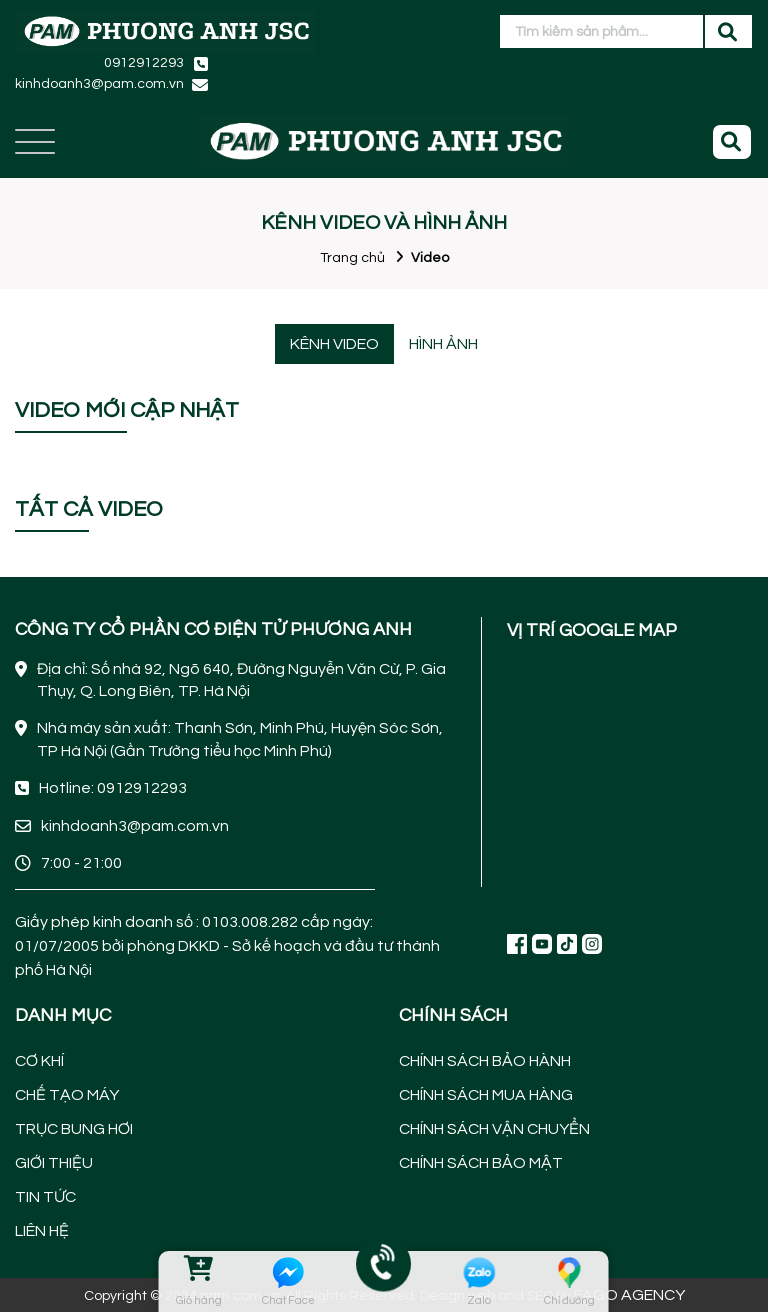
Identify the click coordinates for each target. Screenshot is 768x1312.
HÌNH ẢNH (443, 344)
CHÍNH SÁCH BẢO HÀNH (485, 1061)
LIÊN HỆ (42, 1231)
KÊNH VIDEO (334, 344)
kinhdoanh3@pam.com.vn (99, 84)
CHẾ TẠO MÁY (67, 1095)
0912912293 (144, 63)
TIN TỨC (45, 1197)
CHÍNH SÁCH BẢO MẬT (481, 1163)
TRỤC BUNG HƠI (74, 1129)
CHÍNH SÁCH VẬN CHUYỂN (494, 1129)
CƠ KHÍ (39, 1061)
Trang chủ (352, 258)
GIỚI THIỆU (54, 1163)
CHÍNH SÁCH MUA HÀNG (486, 1095)
